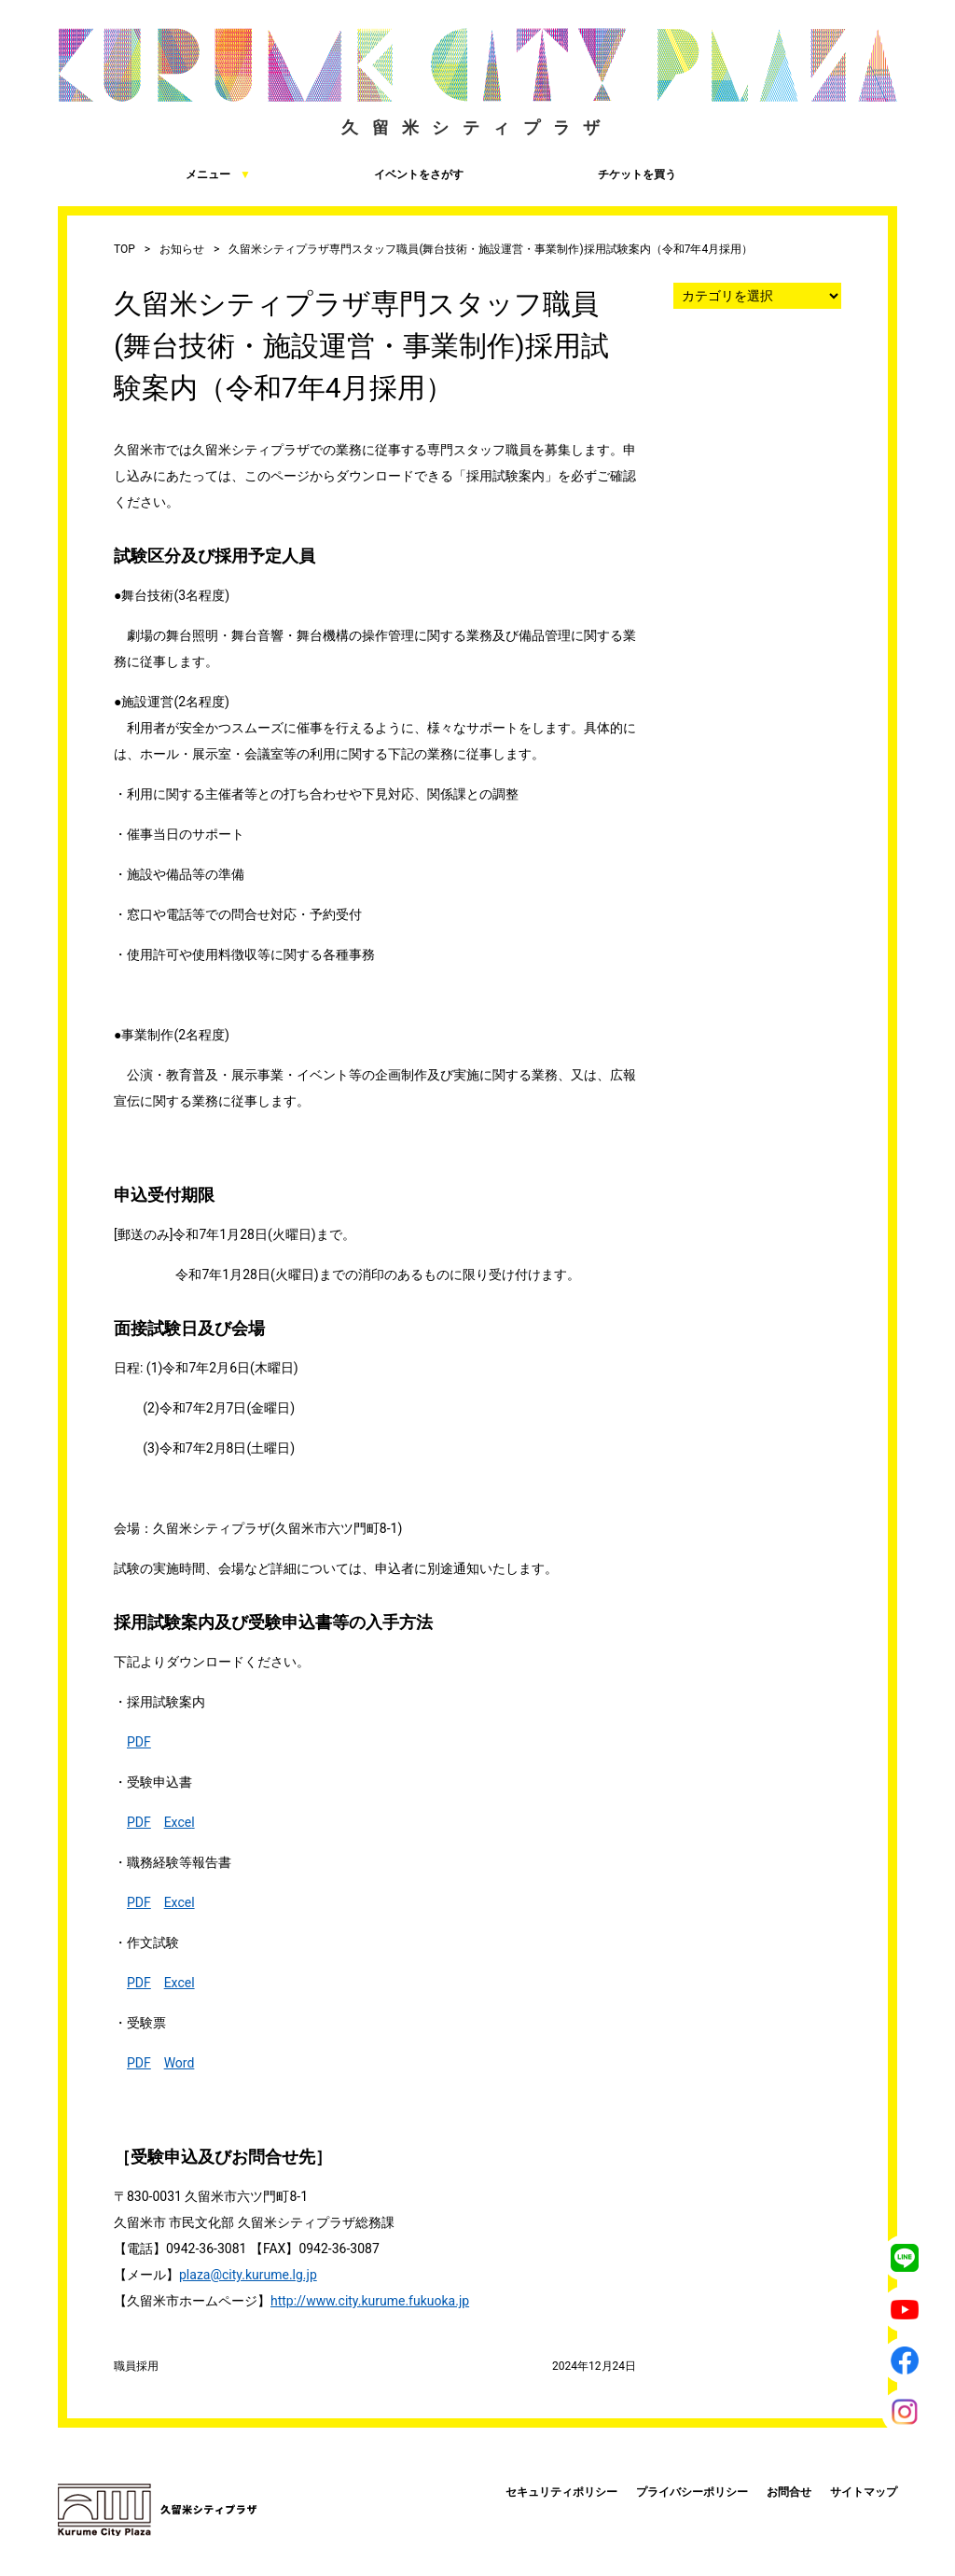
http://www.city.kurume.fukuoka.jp (369, 2300)
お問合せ (789, 2492)
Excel (179, 1902)
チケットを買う (579, 174)
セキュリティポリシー (561, 2492)
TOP (124, 249)
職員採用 (136, 2366)
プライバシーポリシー (692, 2492)
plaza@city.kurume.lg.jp (248, 2274)
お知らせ (181, 249)
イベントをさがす (367, 174)
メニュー (154, 174)
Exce (178, 1822)
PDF (139, 1741)
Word (179, 2062)
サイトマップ (863, 2492)
